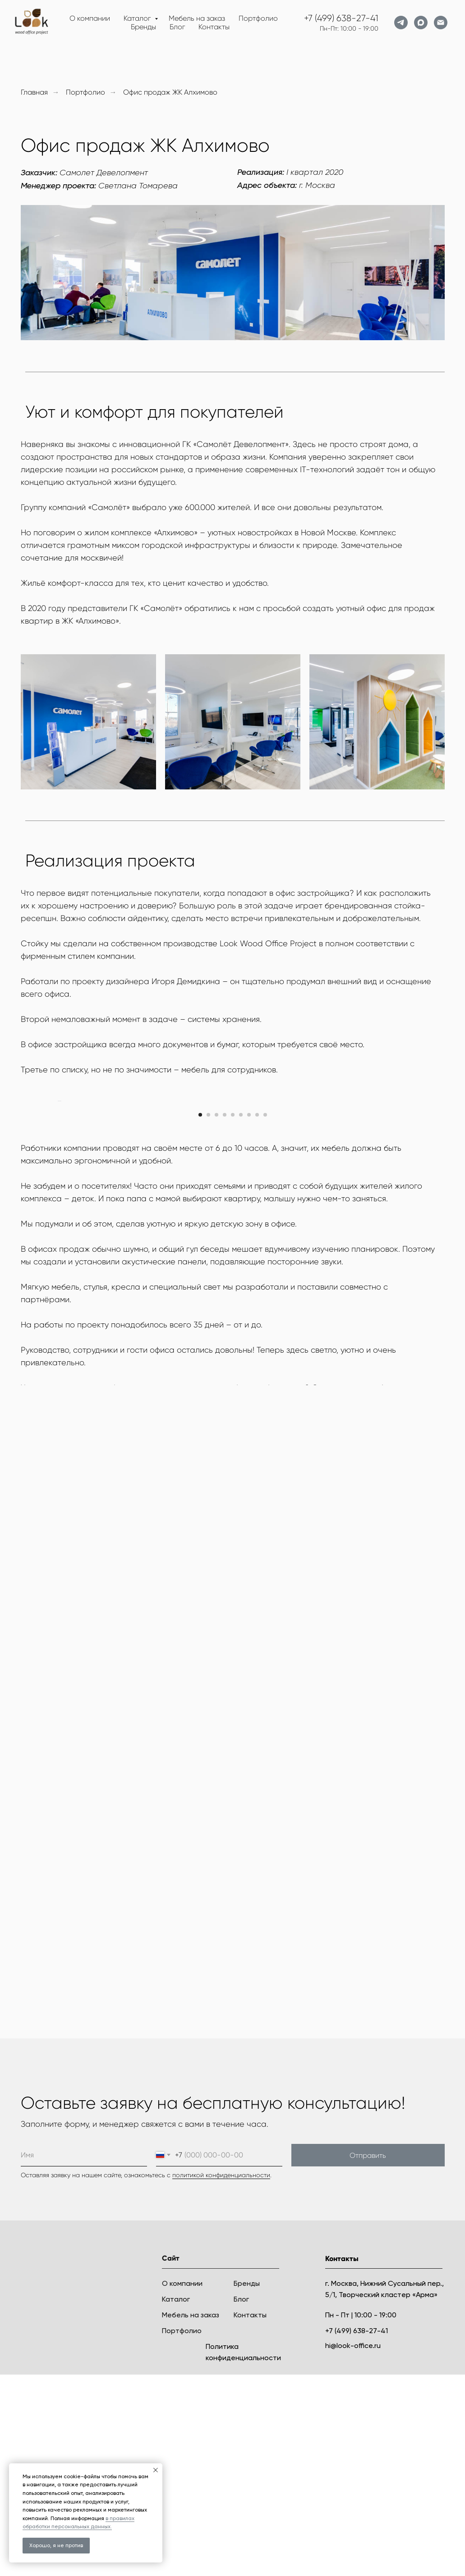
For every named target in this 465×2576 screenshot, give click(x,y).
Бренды (143, 27)
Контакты (214, 27)
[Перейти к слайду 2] (208, 1316)
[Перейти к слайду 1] (200, 1316)
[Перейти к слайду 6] (241, 1316)
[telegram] (401, 22)
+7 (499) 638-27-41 (341, 18)
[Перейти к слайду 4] (224, 1316)
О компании (89, 18)
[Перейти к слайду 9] (265, 1316)
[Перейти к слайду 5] (233, 1316)
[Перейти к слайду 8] (257, 1316)
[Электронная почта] (440, 22)
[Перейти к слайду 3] (216, 1316)
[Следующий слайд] (409, 1202)
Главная (34, 92)
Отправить (368, 2357)
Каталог (138, 18)
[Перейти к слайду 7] (249, 1316)
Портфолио (258, 18)
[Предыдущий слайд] (57, 1202)
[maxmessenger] (421, 22)
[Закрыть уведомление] (155, 2470)
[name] (84, 2356)
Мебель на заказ (197, 18)
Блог (177, 27)
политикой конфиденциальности (221, 2376)
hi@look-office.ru (353, 2547)
